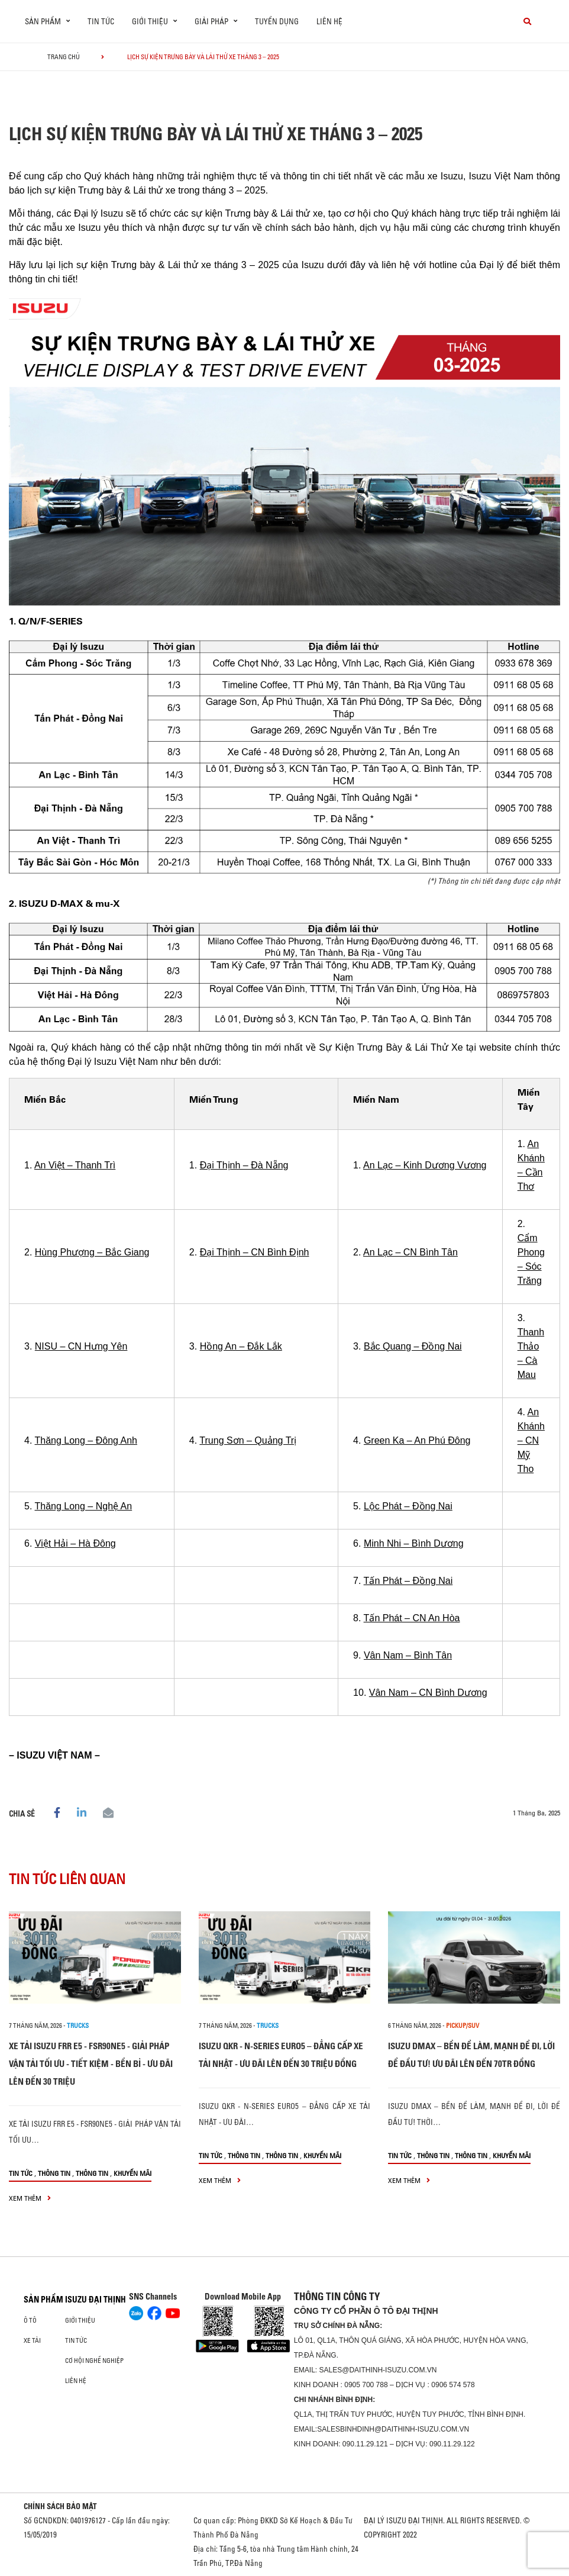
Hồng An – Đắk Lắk (241, 1346)
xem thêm (30, 2198)
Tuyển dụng (277, 21)
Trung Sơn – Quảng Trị (247, 1440)
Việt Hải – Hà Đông (75, 1543)
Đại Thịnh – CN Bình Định (254, 1252)
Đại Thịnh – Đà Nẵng (244, 1165)
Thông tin (54, 2173)
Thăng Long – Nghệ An (83, 1506)
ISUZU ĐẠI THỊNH (95, 2299)
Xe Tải (32, 2340)
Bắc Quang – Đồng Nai (413, 1346)
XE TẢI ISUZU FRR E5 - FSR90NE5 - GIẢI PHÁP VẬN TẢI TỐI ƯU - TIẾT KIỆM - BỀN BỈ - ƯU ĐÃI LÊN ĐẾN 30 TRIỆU (91, 2063)
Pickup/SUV (462, 2025)
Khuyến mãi (132, 2173)
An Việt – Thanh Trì (74, 1165)
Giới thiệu (80, 2320)
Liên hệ (329, 21)
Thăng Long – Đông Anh (86, 1440)
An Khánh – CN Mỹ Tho (531, 1440)
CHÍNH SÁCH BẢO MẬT (60, 2506)
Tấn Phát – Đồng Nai (408, 1581)
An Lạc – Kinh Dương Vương (424, 1165)
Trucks (78, 2025)
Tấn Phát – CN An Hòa (412, 1618)
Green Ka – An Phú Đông (417, 1440)
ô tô (30, 2320)
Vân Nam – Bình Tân (408, 1655)
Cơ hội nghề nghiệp (94, 2360)
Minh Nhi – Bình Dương (414, 1543)
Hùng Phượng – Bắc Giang (92, 1252)
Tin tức (101, 21)
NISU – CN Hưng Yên (81, 1346)
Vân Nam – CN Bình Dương (428, 1693)
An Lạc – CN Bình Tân (410, 1252)
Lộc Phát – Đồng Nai (408, 1506)
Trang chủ (63, 57)
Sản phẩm (43, 2299)
